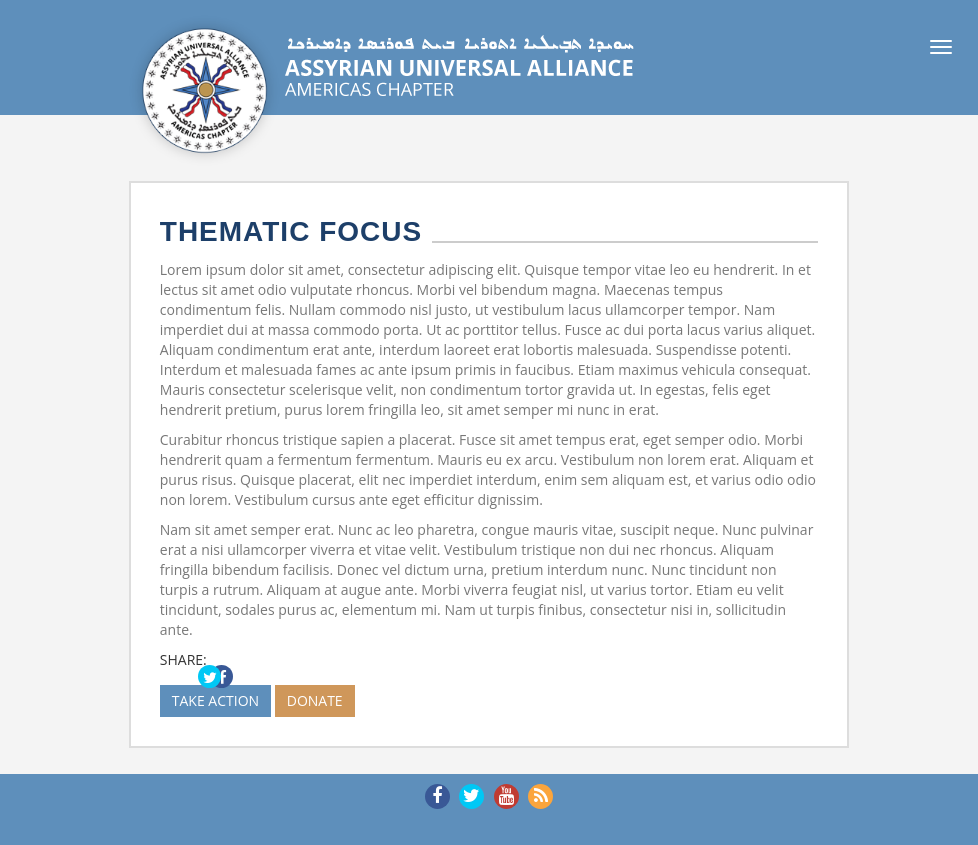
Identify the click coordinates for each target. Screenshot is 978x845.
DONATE (315, 700)
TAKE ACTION (215, 700)
